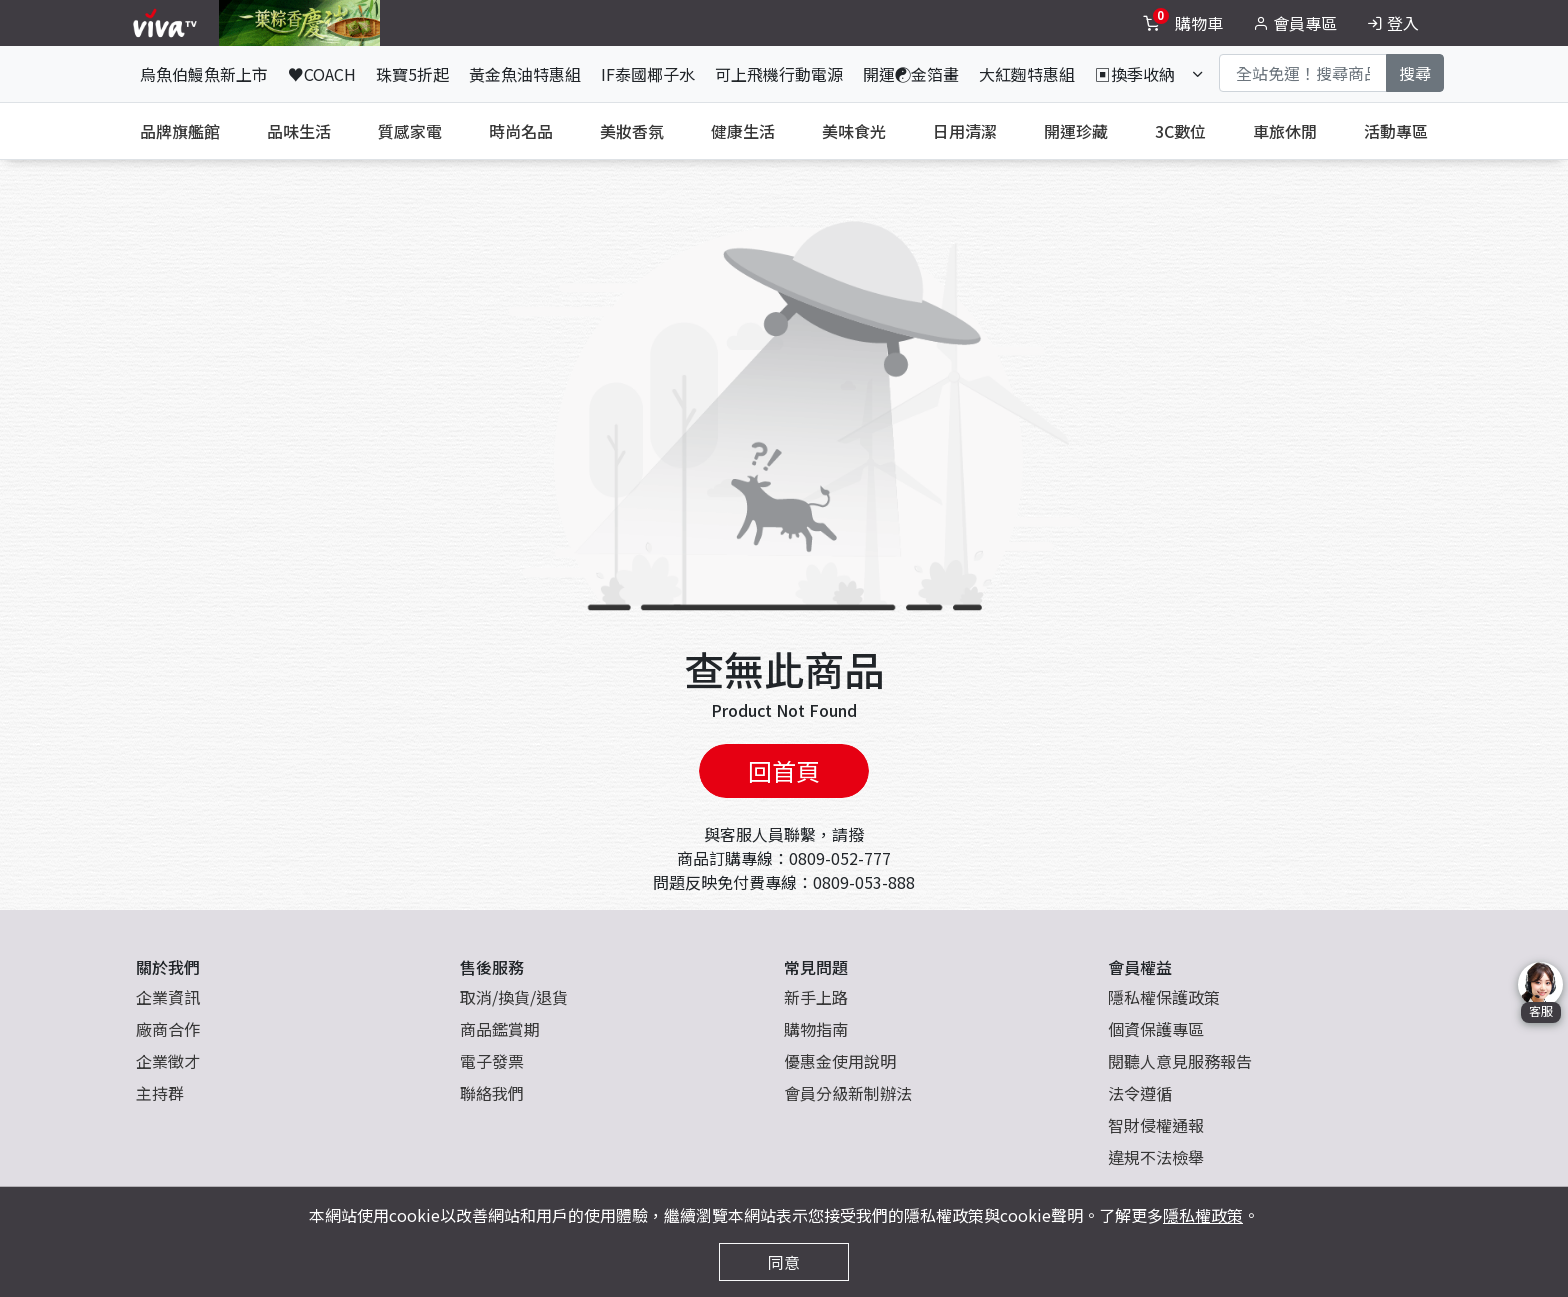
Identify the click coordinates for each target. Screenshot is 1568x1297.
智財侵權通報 (1156, 1125)
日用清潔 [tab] (965, 131)
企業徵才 (168, 1061)
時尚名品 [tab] (521, 131)
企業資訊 (168, 997)
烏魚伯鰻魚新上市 (204, 74)
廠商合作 (168, 1029)
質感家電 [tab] (410, 131)
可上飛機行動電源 (779, 74)
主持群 (160, 1093)
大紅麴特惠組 (1027, 74)
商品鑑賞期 (500, 1029)
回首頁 (784, 770)
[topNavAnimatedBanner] (299, 23)
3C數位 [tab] (1180, 131)
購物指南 (816, 1029)
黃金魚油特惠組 (525, 74)
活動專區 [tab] (1396, 131)
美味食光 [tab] (854, 131)
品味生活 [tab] (299, 131)
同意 (784, 1262)
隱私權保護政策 (1164, 997)
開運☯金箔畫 (911, 74)
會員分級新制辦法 (848, 1093)
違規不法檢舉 (1156, 1157)
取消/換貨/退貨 (514, 997)
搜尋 (1415, 73)
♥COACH (322, 74)
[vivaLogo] (167, 23)
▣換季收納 (1135, 74)
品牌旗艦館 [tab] (180, 131)
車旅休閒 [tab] (1285, 131)
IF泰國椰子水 (648, 74)
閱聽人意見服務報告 (1180, 1061)
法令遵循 (1140, 1093)
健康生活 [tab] (743, 131)
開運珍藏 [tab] (1076, 131)
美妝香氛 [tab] (632, 131)
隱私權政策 (1203, 1215)
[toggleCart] (1185, 23)
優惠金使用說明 (840, 1061)
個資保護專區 (1156, 1029)
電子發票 (492, 1061)
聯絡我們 (492, 1093)
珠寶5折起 (412, 74)
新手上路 (816, 997)
